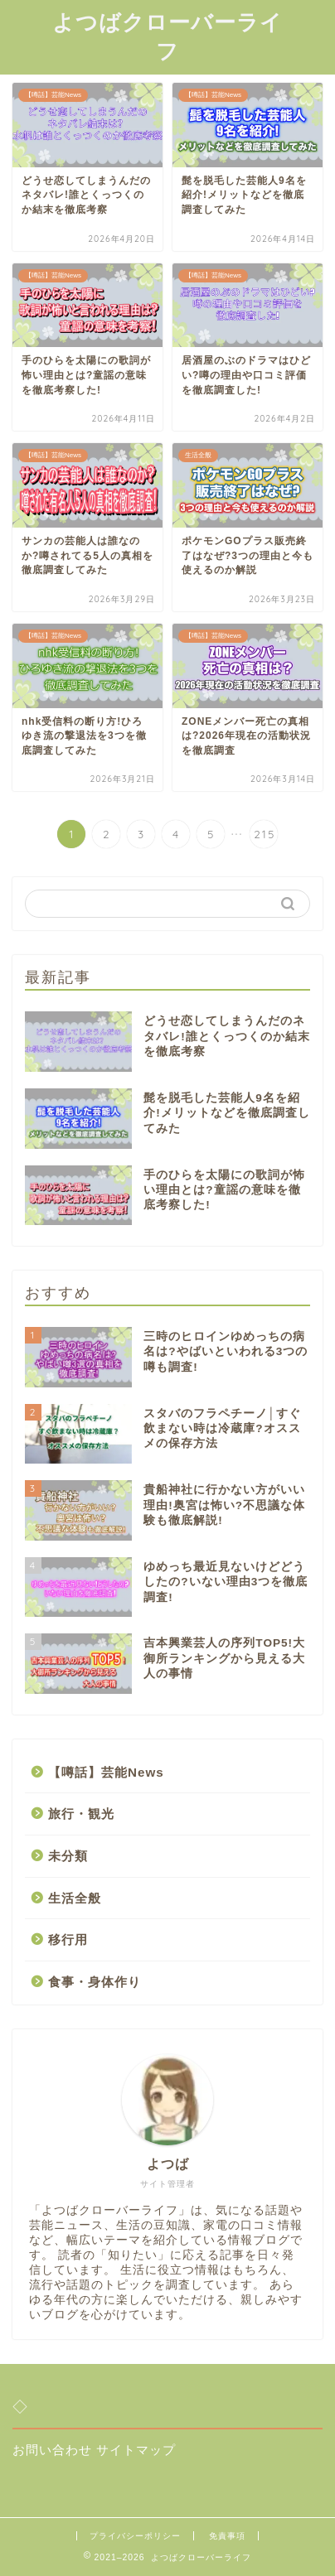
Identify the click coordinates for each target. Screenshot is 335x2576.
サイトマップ (136, 2450)
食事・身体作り (94, 1982)
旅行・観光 (81, 1814)
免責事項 (227, 2535)
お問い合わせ (52, 2450)
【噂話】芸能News (106, 1772)
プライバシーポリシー (135, 2535)
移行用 (68, 1939)
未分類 (68, 1856)
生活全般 (74, 1898)
